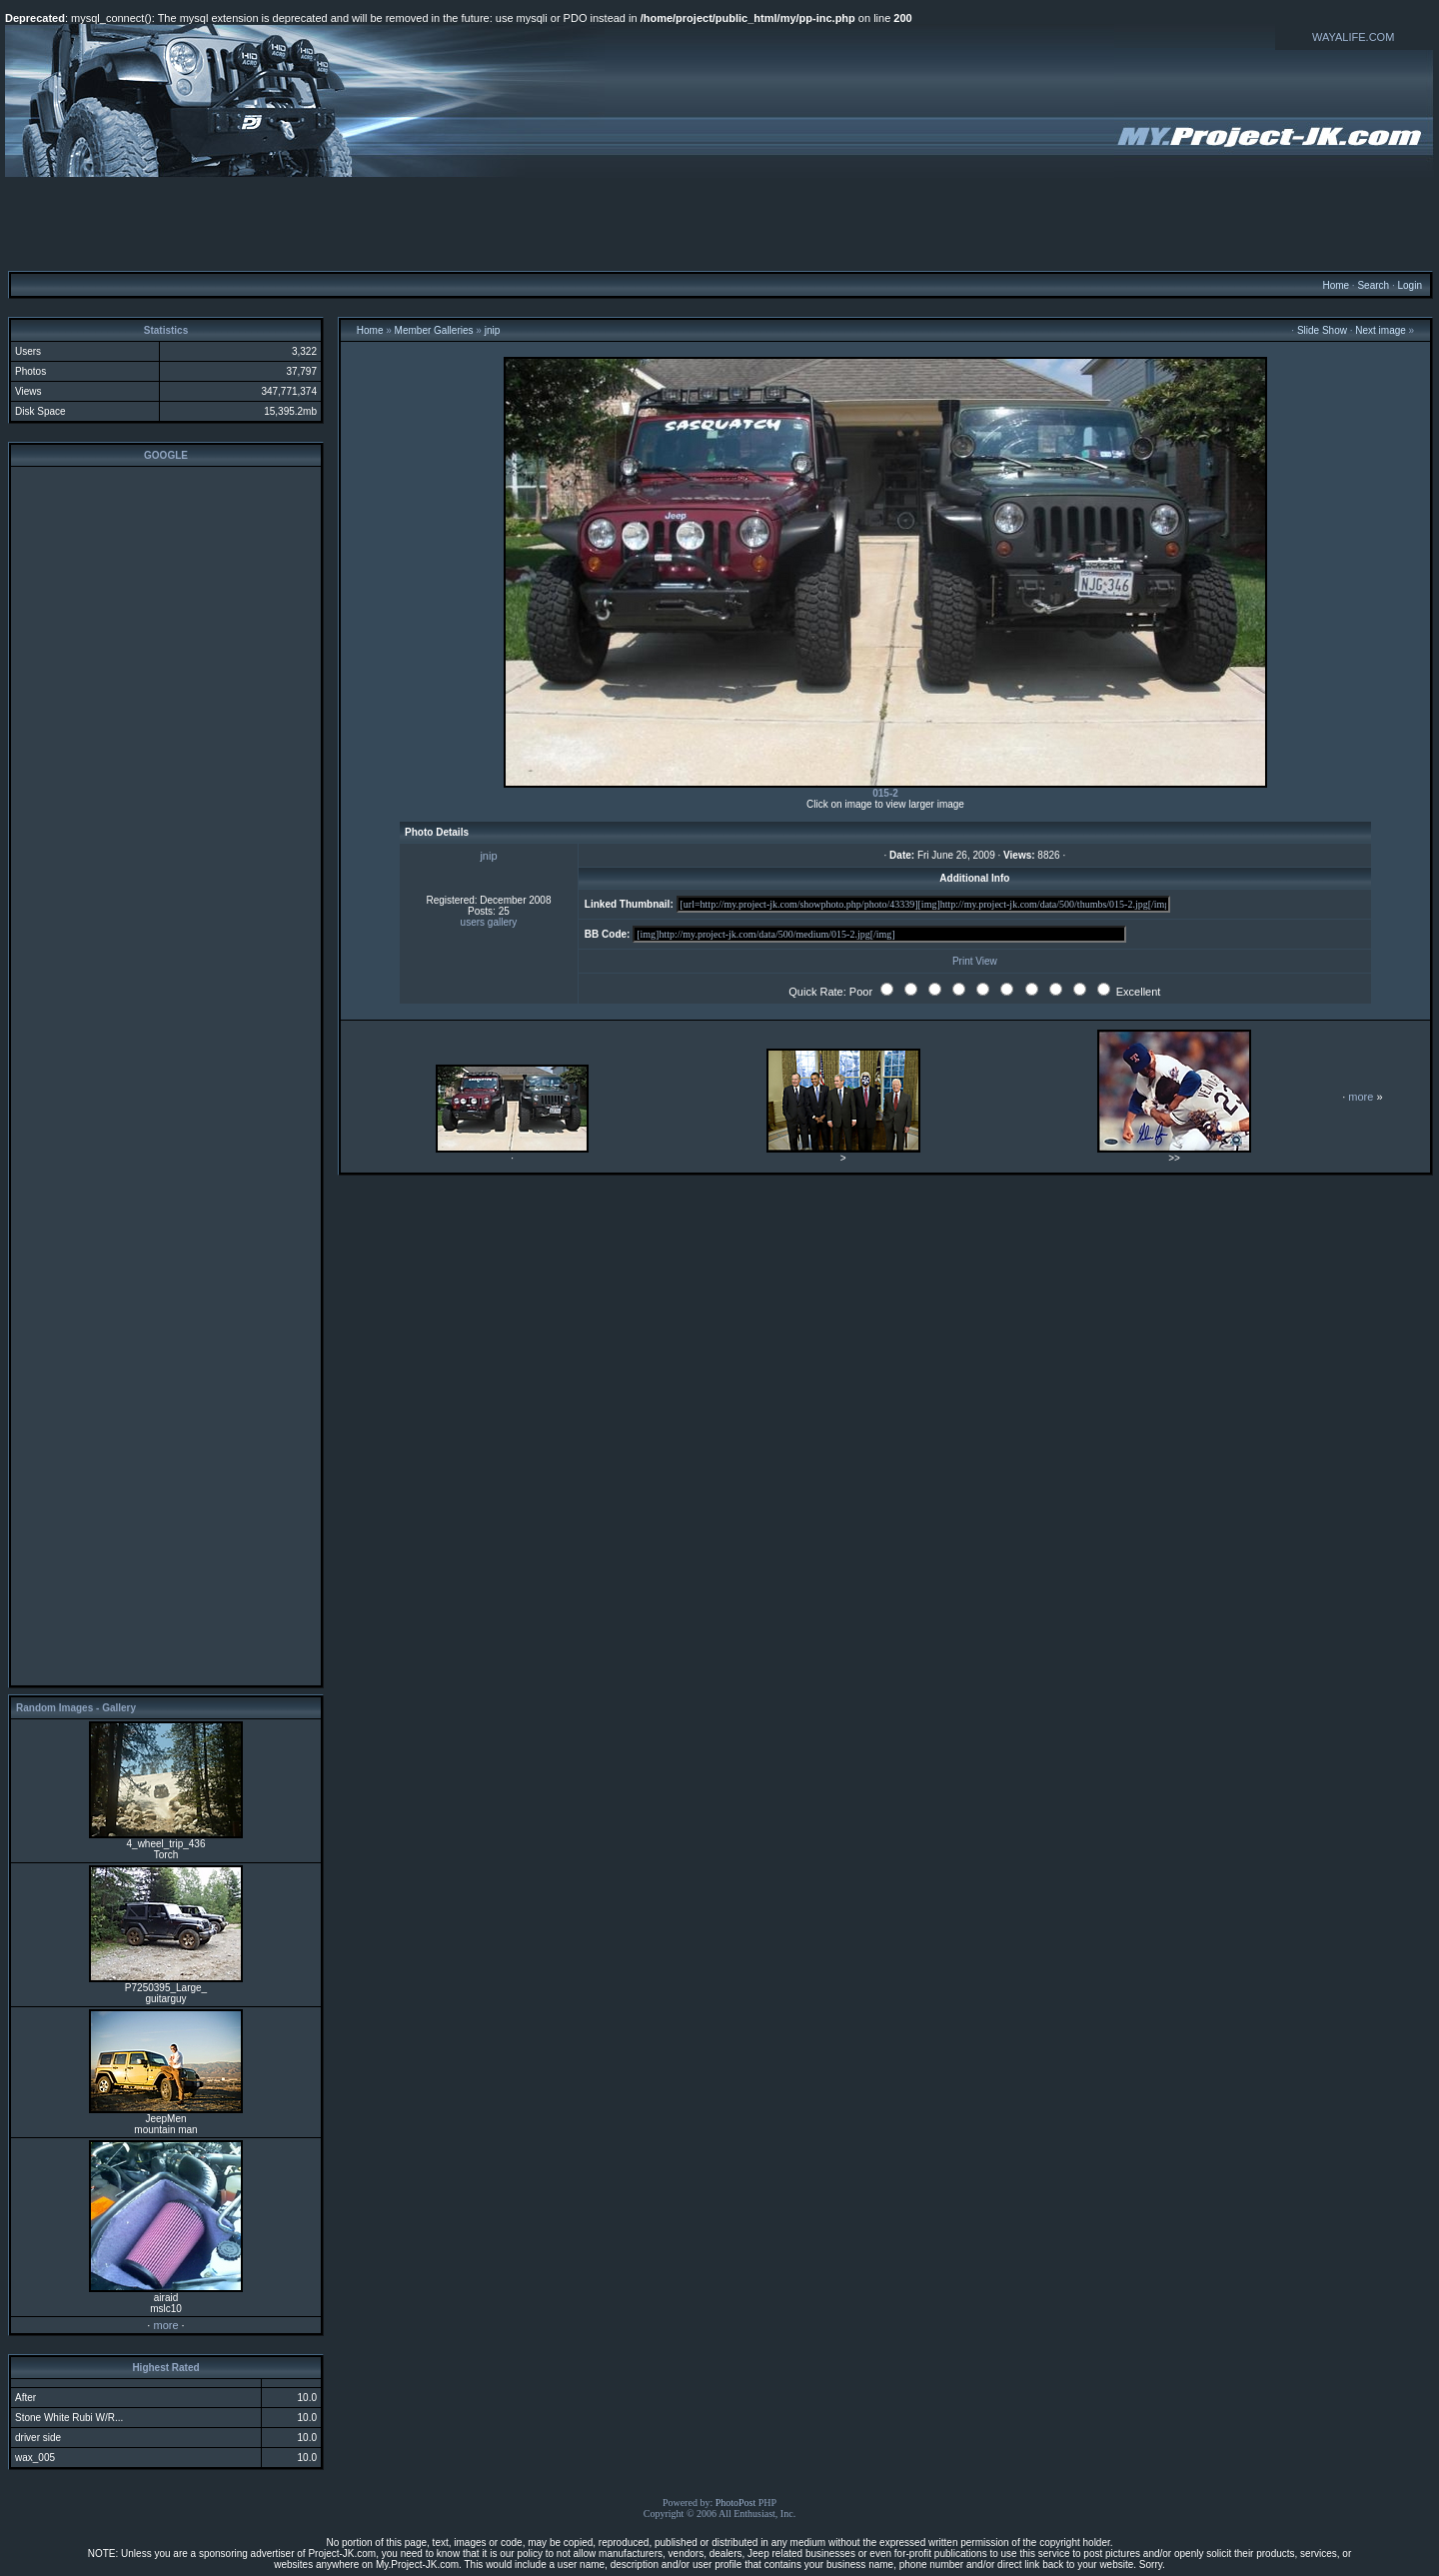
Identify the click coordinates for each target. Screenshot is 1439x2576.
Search (1373, 285)
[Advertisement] (719, 223)
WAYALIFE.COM (1353, 37)
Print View (974, 961)
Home (1335, 285)
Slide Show (1322, 330)
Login (1409, 285)
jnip (493, 330)
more (165, 2325)
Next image (1380, 330)
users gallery (489, 922)
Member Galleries (434, 330)
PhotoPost (736, 2502)
